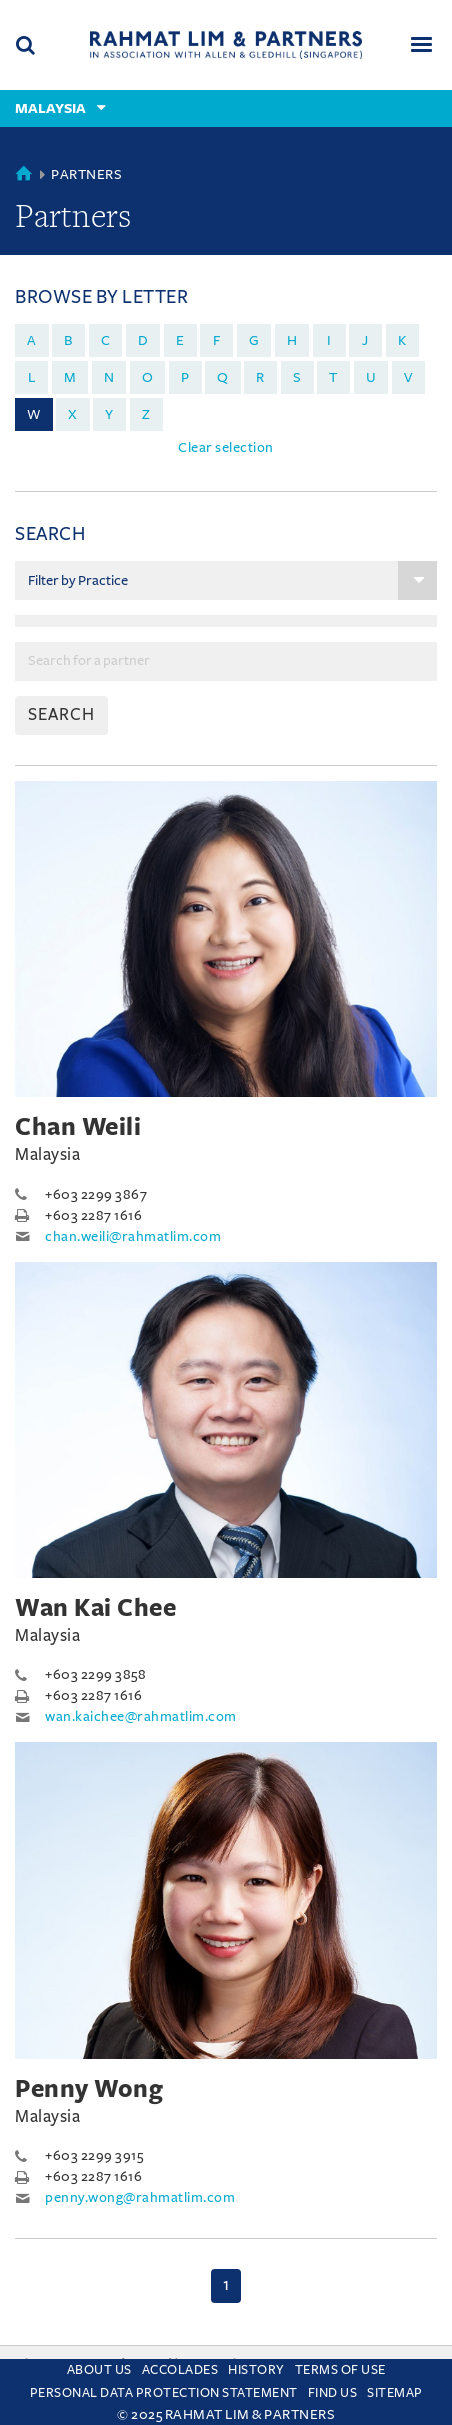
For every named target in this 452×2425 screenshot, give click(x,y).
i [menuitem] (329, 340)
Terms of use (340, 2370)
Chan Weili (78, 1127)
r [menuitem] (260, 377)
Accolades (180, 2370)
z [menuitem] (146, 414)
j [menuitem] (365, 340)
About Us (99, 2370)
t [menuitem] (333, 377)
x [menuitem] (73, 414)
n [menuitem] (109, 377)
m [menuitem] (70, 377)
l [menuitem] (32, 377)
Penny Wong (89, 2089)
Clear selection (226, 447)
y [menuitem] (109, 414)
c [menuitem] (106, 340)
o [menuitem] (148, 377)
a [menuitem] (32, 340)
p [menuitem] (185, 377)
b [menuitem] (68, 340)
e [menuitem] (180, 340)
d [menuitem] (143, 340)
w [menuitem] (34, 414)
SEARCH (61, 715)
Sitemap (395, 2393)
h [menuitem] (292, 340)
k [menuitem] (402, 340)
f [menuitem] (217, 340)
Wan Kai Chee (95, 1608)
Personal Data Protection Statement (164, 2393)
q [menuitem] (223, 377)
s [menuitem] (297, 377)
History (256, 2370)
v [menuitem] (408, 377)
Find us (333, 2393)
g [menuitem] (254, 340)
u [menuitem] (371, 377)
